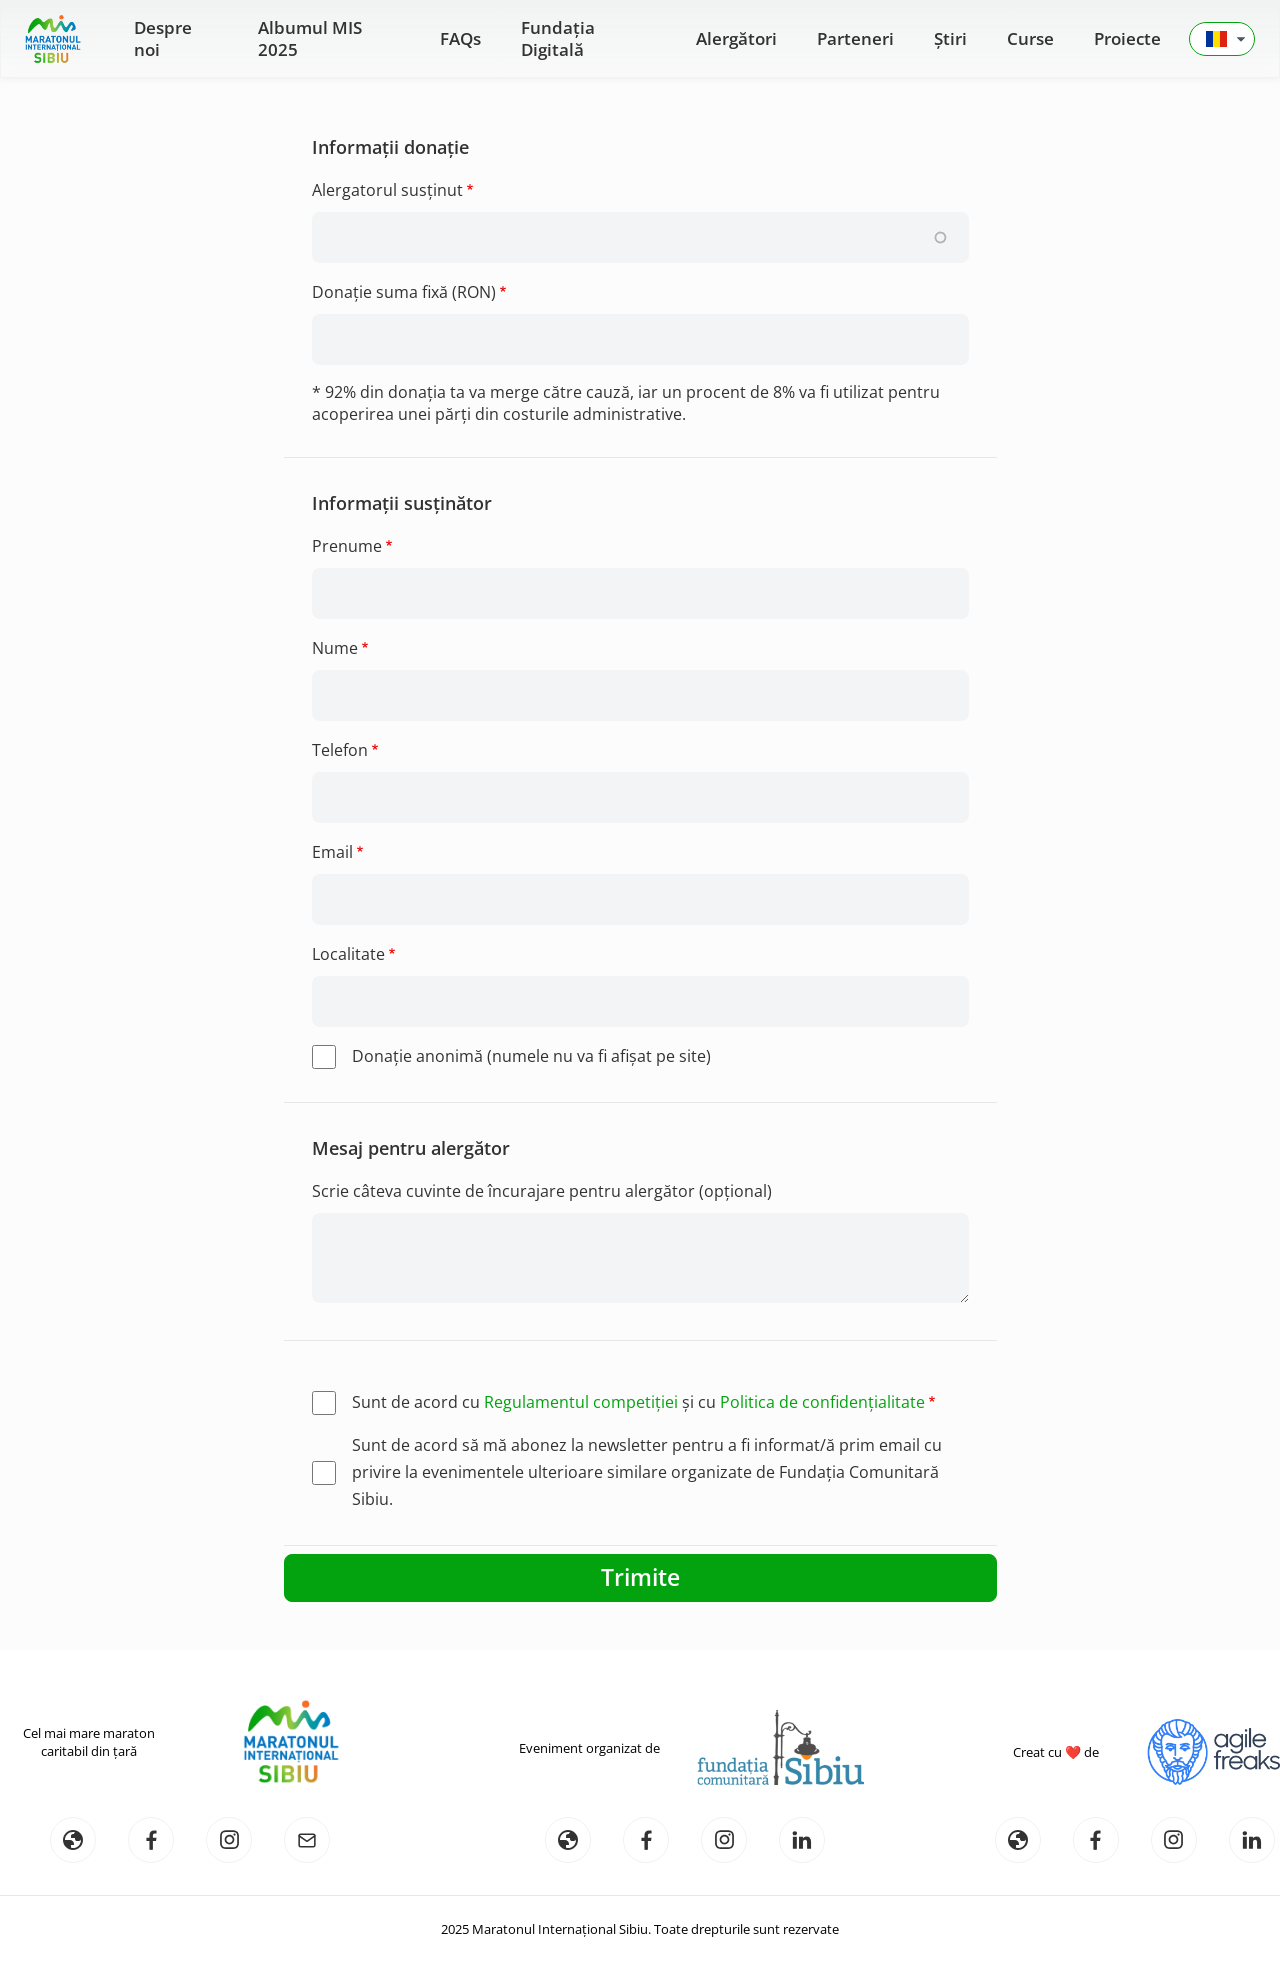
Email (332, 852)
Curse (1030, 38)
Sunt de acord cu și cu (638, 1402)
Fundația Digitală (558, 38)
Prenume (347, 546)
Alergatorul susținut (387, 190)
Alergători (736, 38)
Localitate (348, 954)
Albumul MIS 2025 (310, 38)
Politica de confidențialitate (822, 1402)
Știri (950, 38)
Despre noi (163, 38)
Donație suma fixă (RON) (404, 292)
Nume (335, 648)
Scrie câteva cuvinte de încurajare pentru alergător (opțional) (542, 1191)
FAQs (460, 38)
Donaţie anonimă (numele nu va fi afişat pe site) (531, 1056)
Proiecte (1127, 38)
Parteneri (855, 38)
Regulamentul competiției (581, 1402)
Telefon (340, 750)
